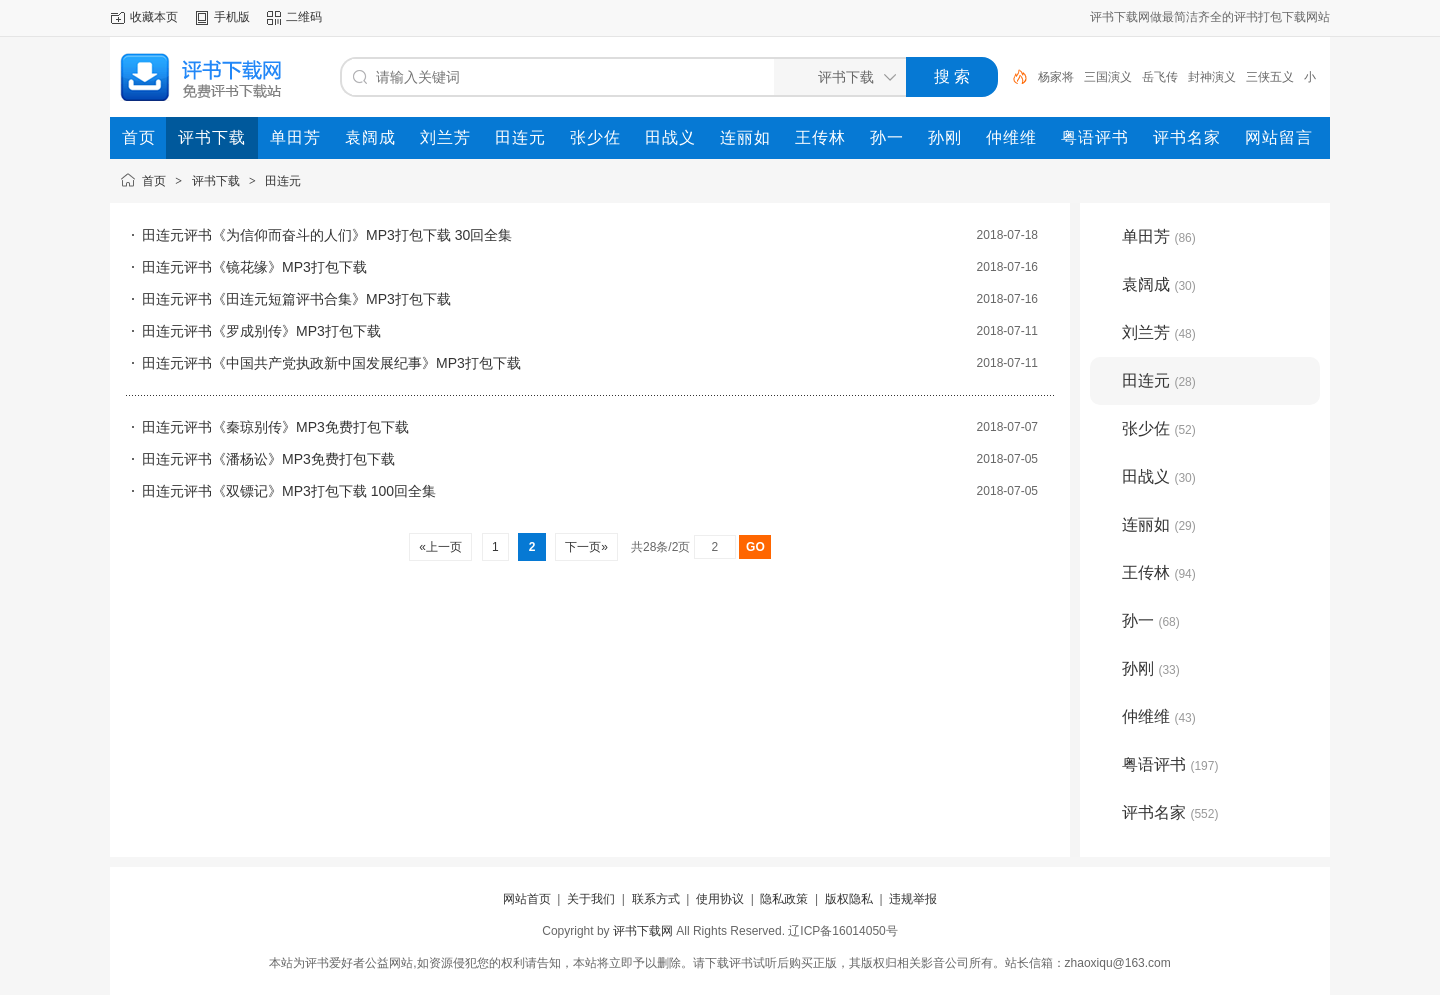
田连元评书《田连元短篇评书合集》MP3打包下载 (296, 299)
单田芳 (1159, 236)
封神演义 (1212, 77)
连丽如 (1159, 524)
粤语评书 (1170, 764)
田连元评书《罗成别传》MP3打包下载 (261, 331)
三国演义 (1108, 77)
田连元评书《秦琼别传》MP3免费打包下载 (275, 427)
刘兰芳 (1159, 332)
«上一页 (440, 547)
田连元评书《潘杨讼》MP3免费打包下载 (268, 459)
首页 (154, 181)
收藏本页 (154, 17)
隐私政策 (784, 899)
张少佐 (1159, 428)
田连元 (283, 181)
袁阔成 (1159, 284)
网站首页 (527, 899)
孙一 (1151, 620)
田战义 (1159, 476)
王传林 (1159, 572)
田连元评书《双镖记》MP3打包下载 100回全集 (289, 491)
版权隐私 (849, 899)
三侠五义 (1270, 77)
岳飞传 (1160, 77)
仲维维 (1159, 716)
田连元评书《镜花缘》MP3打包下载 (254, 267)
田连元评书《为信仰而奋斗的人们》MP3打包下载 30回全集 (327, 235)
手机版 (232, 17)
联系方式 (656, 899)
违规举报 (913, 899)
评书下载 (216, 181)
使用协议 (720, 899)
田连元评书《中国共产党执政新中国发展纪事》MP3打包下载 (331, 363)
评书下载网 (643, 931)
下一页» (586, 547)
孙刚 (1151, 668)
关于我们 (591, 899)
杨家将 (1056, 77)
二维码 (304, 17)
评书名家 (1170, 812)
